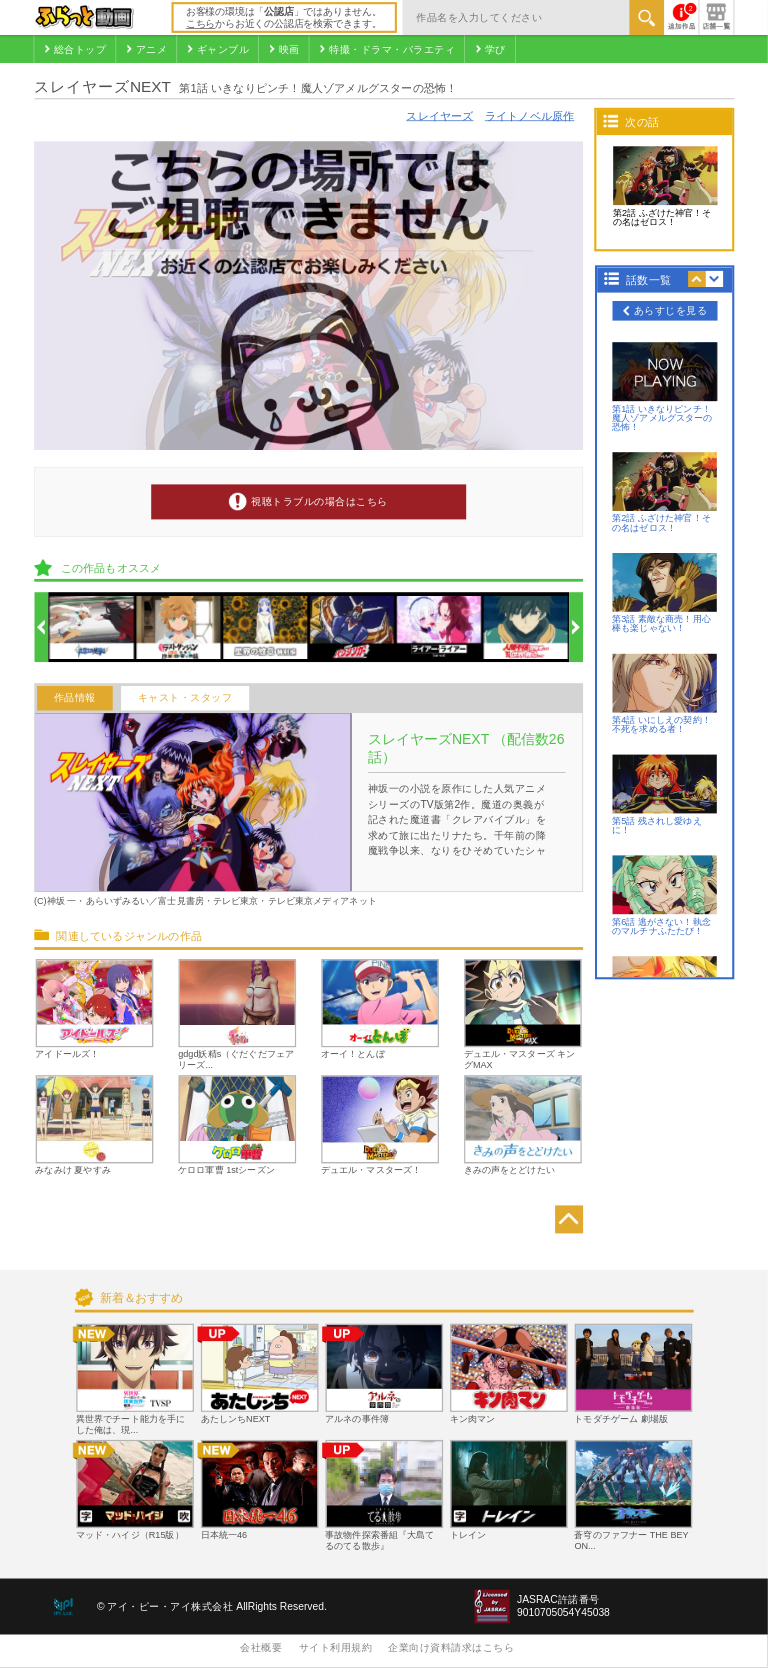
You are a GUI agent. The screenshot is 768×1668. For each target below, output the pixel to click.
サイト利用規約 (336, 1647)
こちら (200, 23)
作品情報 (75, 698)
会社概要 (261, 1647)
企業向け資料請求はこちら (451, 1647)
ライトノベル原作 (530, 116)
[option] (91, 627)
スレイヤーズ (439, 116)
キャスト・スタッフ (185, 698)
